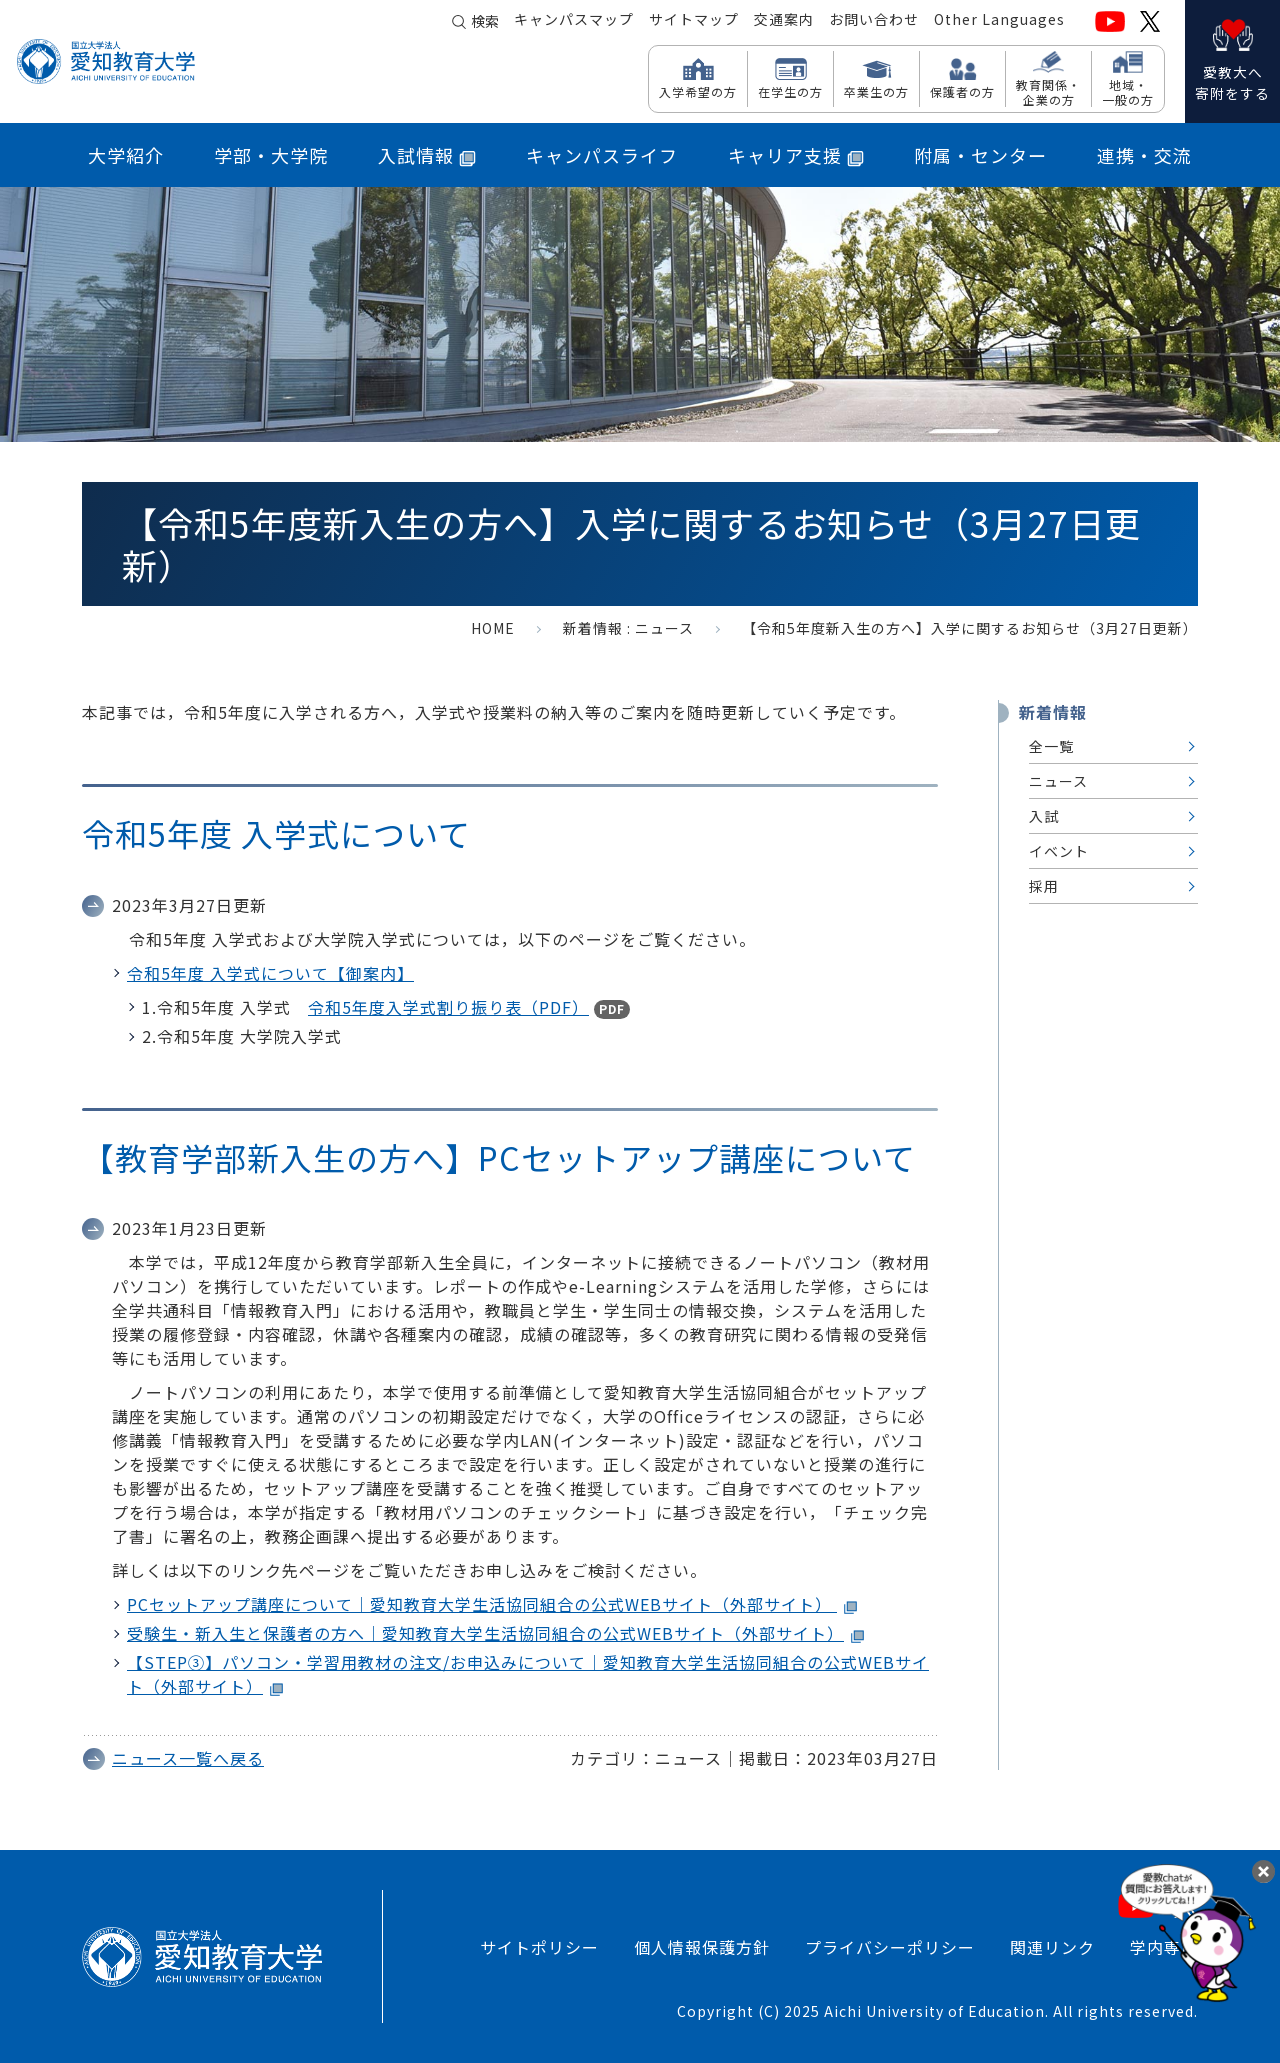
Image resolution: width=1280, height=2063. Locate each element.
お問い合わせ (874, 21)
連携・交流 (1144, 155)
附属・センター (980, 155)
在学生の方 (790, 91)
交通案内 (784, 21)
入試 (1044, 816)
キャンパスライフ (602, 155)
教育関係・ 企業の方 (1048, 91)
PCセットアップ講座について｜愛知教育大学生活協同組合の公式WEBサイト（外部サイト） (482, 1604)
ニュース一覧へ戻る (188, 1758)
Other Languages (999, 21)
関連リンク (1052, 1947)
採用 (1044, 886)
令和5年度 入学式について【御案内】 (270, 973)
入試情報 (427, 155)
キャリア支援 (796, 155)
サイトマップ (694, 21)
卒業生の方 (876, 91)
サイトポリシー (539, 1947)
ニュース (664, 628)
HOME (493, 628)
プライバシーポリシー (890, 1947)
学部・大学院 (271, 155)
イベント (1059, 851)
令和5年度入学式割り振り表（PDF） (448, 1007)
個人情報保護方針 (702, 1947)
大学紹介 (126, 155)
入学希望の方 (698, 91)
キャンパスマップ (574, 21)
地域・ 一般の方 (1128, 91)
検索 (485, 22)
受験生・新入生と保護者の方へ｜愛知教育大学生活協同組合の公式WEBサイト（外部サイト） (485, 1633)
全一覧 (1051, 746)
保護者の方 (962, 91)
